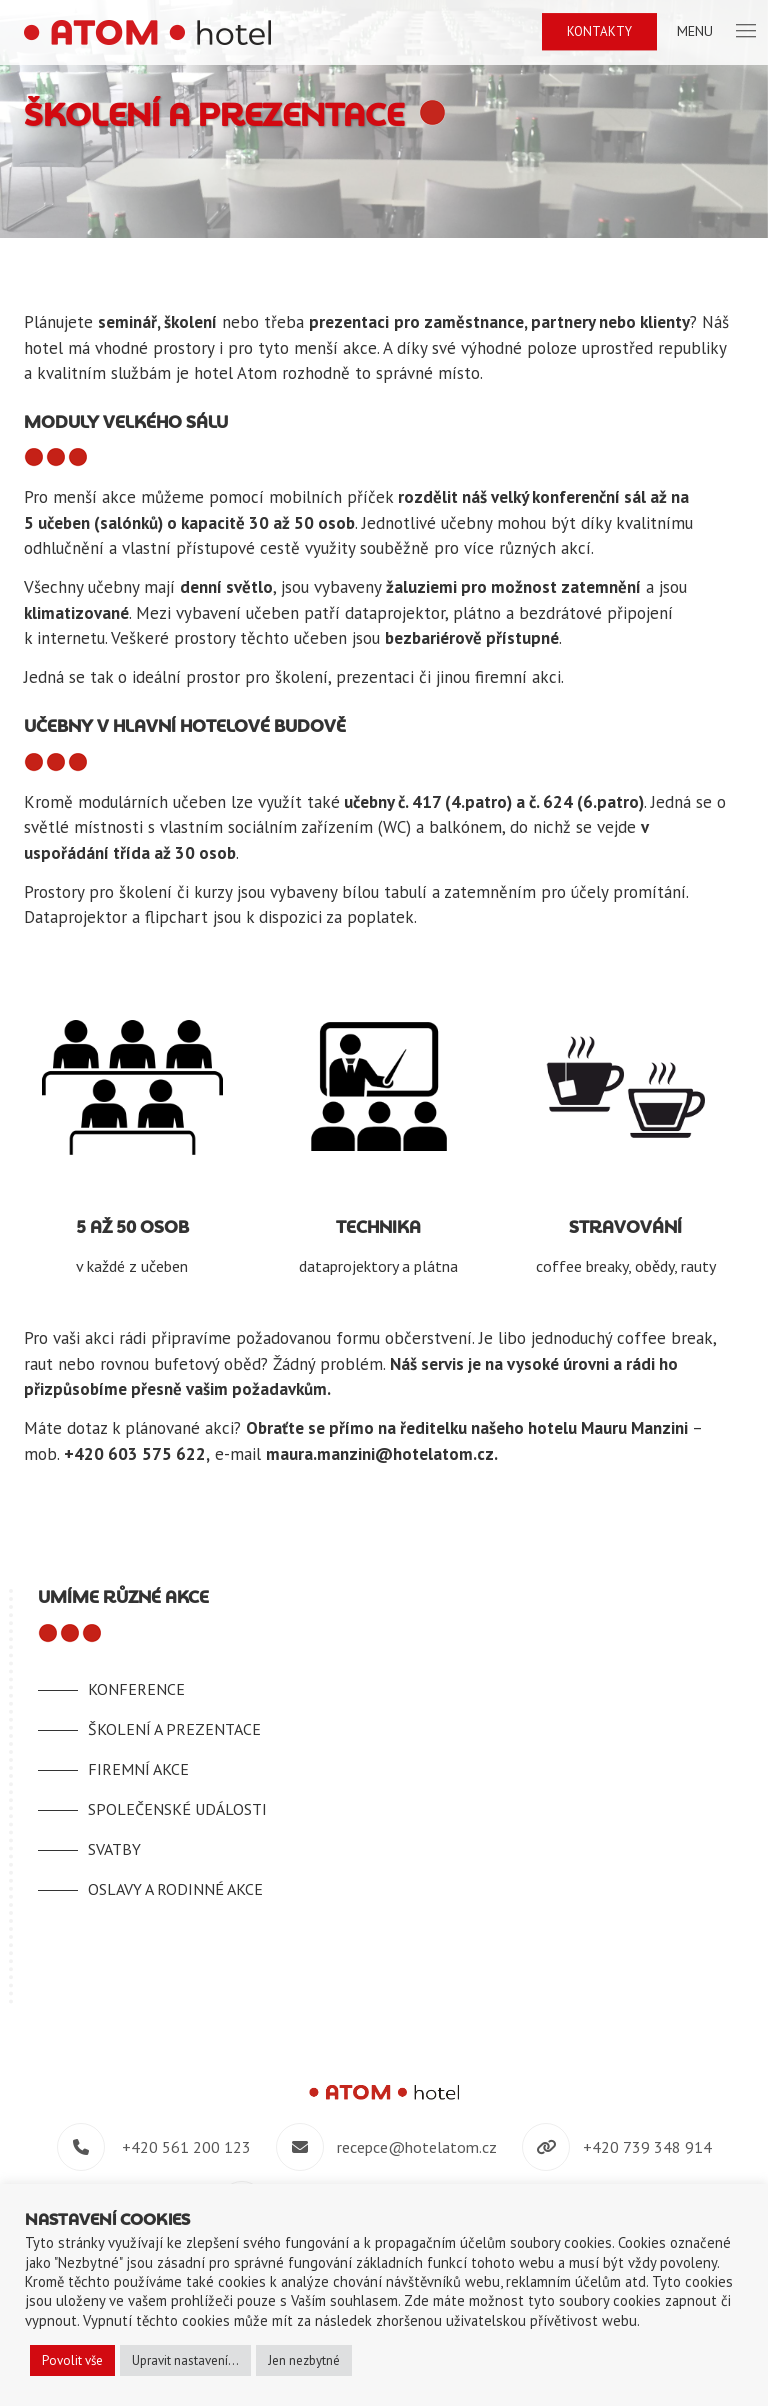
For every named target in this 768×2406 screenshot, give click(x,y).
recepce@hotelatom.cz (417, 2147)
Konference (136, 1689)
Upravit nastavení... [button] (185, 2360)
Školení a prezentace (174, 1729)
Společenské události (177, 1809)
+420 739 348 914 (647, 2147)
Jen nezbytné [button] (304, 2360)
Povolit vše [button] (72, 2360)
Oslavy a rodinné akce (175, 1889)
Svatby (114, 1849)
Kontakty (599, 31)
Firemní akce (138, 1769)
